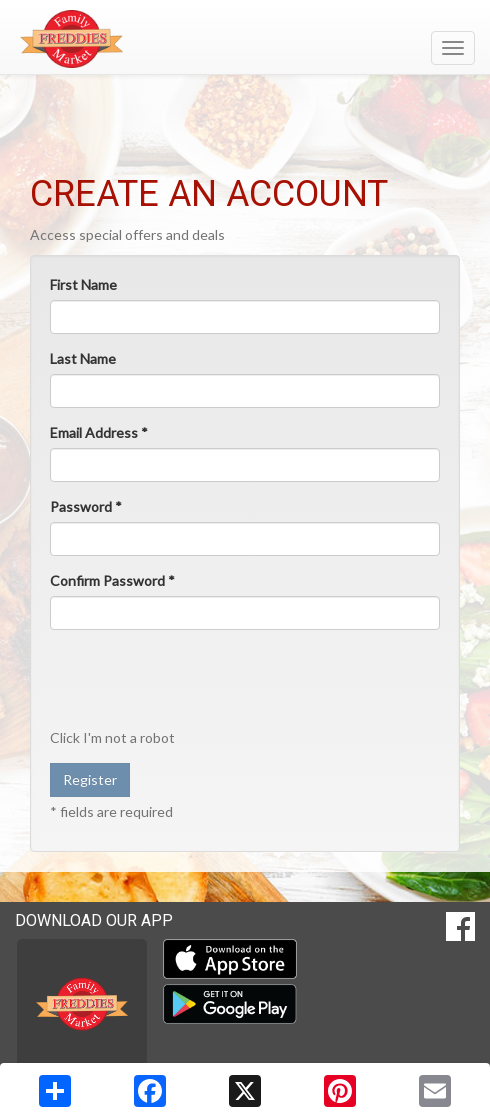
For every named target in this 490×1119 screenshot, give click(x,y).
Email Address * (99, 432)
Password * (86, 506)
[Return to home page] (245, 39)
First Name (83, 284)
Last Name (83, 358)
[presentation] (202, 684)
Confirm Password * (112, 580)
